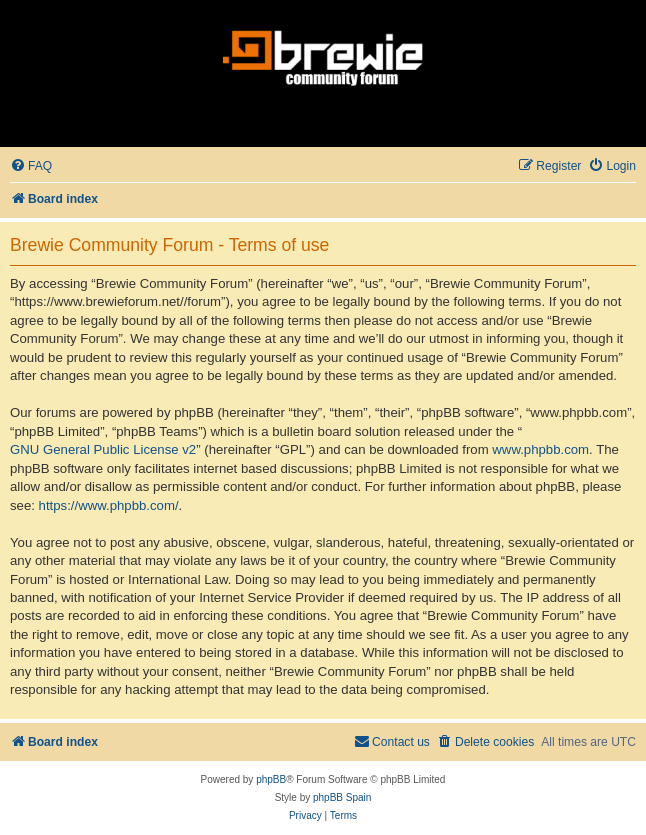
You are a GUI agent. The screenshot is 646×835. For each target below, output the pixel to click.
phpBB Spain (342, 797)
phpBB (271, 779)
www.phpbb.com (540, 449)
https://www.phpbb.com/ (109, 505)
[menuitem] (31, 166)
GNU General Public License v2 (103, 449)
